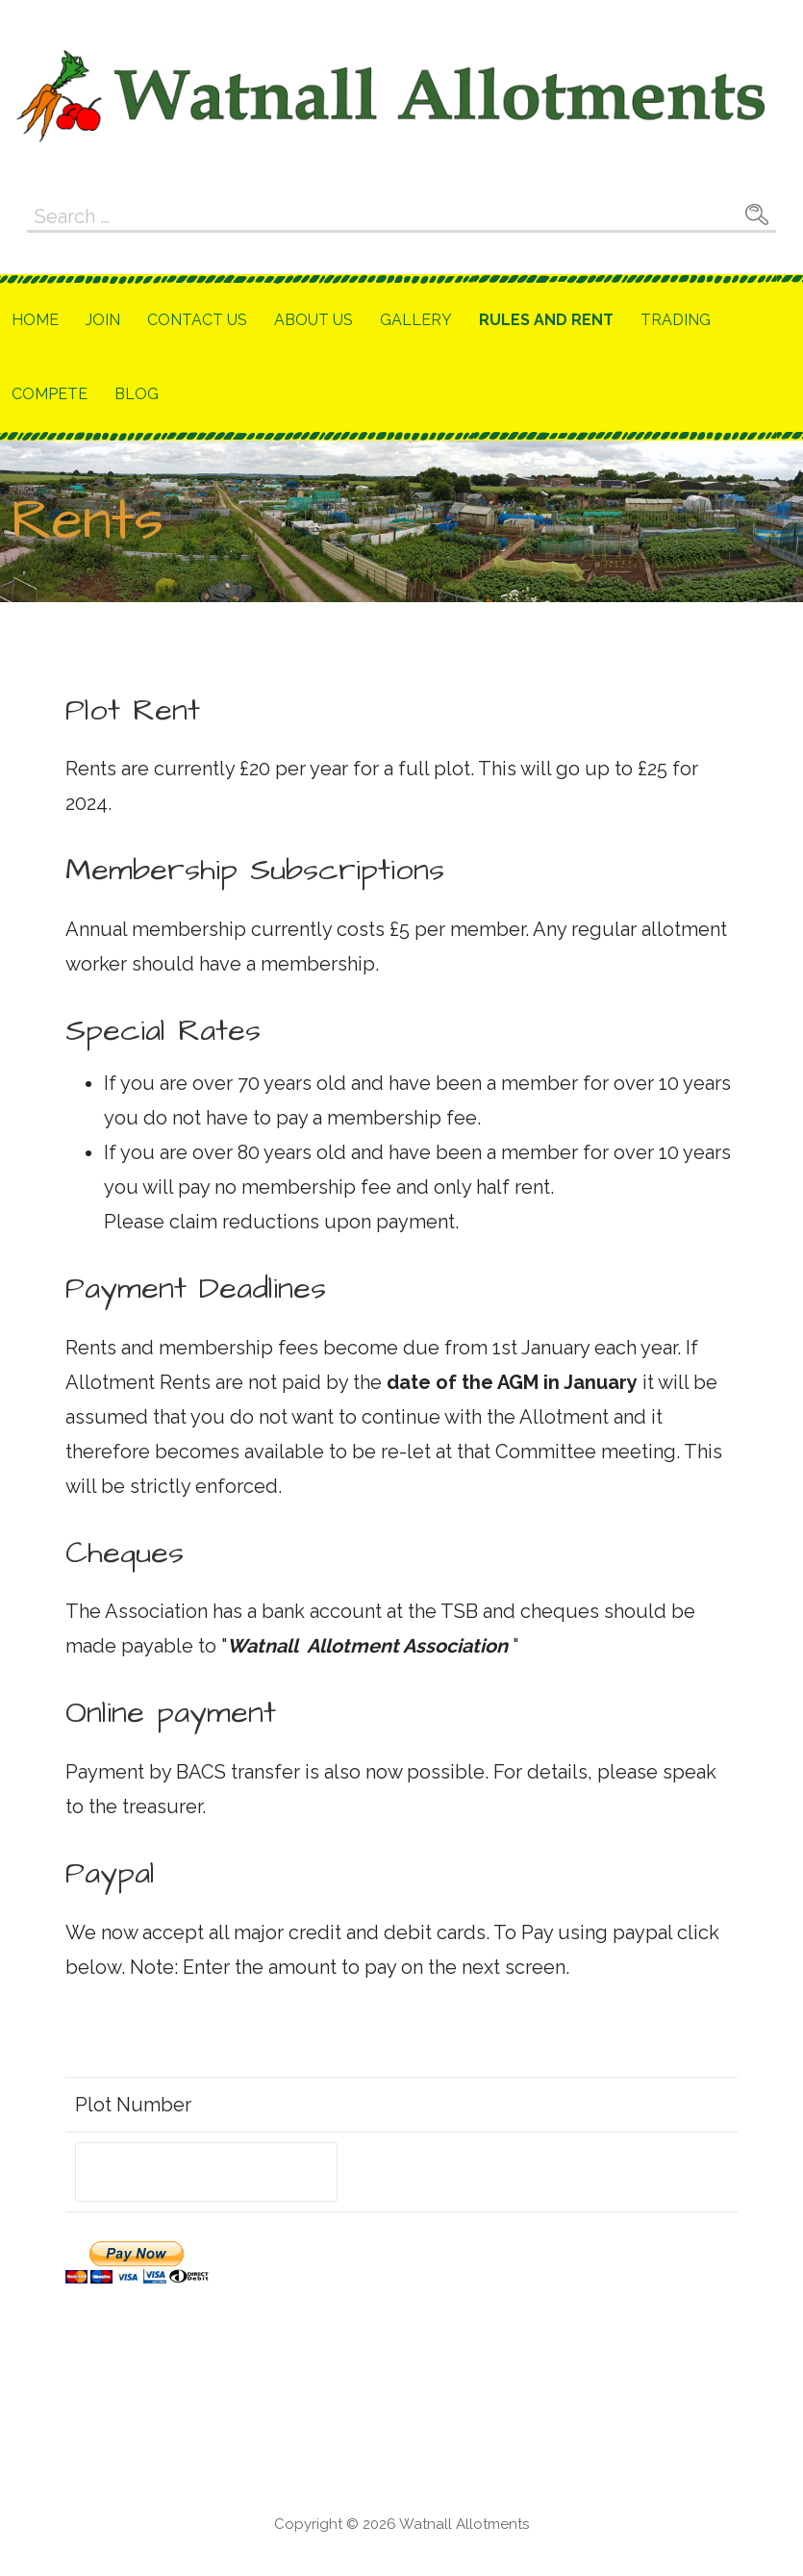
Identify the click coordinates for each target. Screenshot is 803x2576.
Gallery (416, 320)
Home (35, 320)
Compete (50, 394)
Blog (136, 394)
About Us (313, 320)
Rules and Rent (546, 320)
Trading (675, 320)
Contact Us (197, 320)
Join (103, 320)
